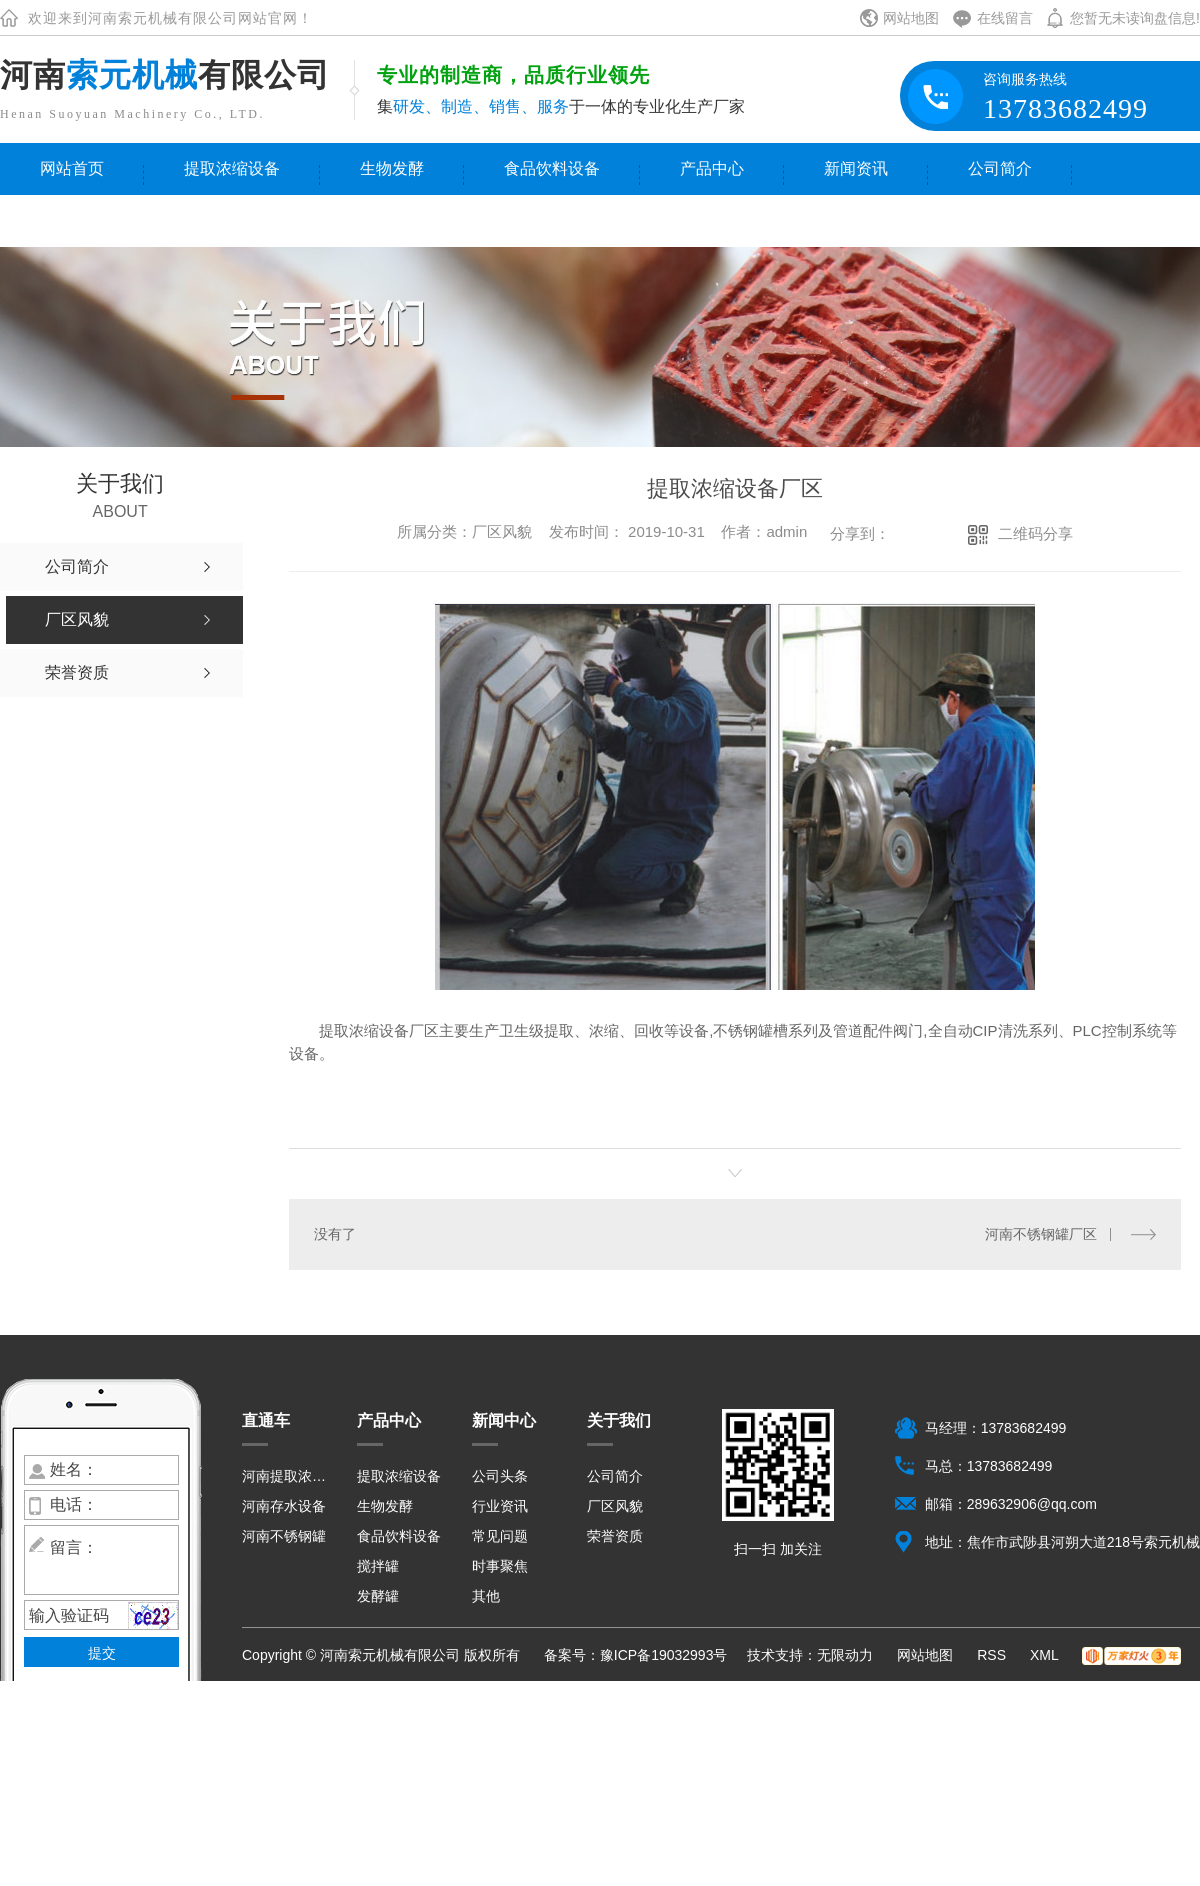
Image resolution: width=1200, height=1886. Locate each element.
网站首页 (72, 168)
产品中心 (712, 168)
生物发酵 (392, 168)
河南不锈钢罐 (284, 1536)
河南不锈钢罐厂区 (1041, 1234)
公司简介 (1000, 168)
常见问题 (500, 1536)
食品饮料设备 (552, 168)
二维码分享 (1035, 533)
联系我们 (72, 220)
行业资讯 (500, 1506)
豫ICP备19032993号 (664, 1655)
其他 (486, 1596)
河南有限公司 (165, 75)
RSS (993, 1655)
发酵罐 (378, 1596)
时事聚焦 (500, 1566)
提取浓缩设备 (232, 168)
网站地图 (911, 18)
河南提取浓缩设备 (287, 1476)
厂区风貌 (615, 1506)
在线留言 (1005, 18)
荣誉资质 (615, 1536)
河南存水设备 (284, 1506)
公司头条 (500, 1476)
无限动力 (845, 1655)
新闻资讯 (856, 168)
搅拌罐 (378, 1566)
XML (1046, 1655)
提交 (102, 1653)
